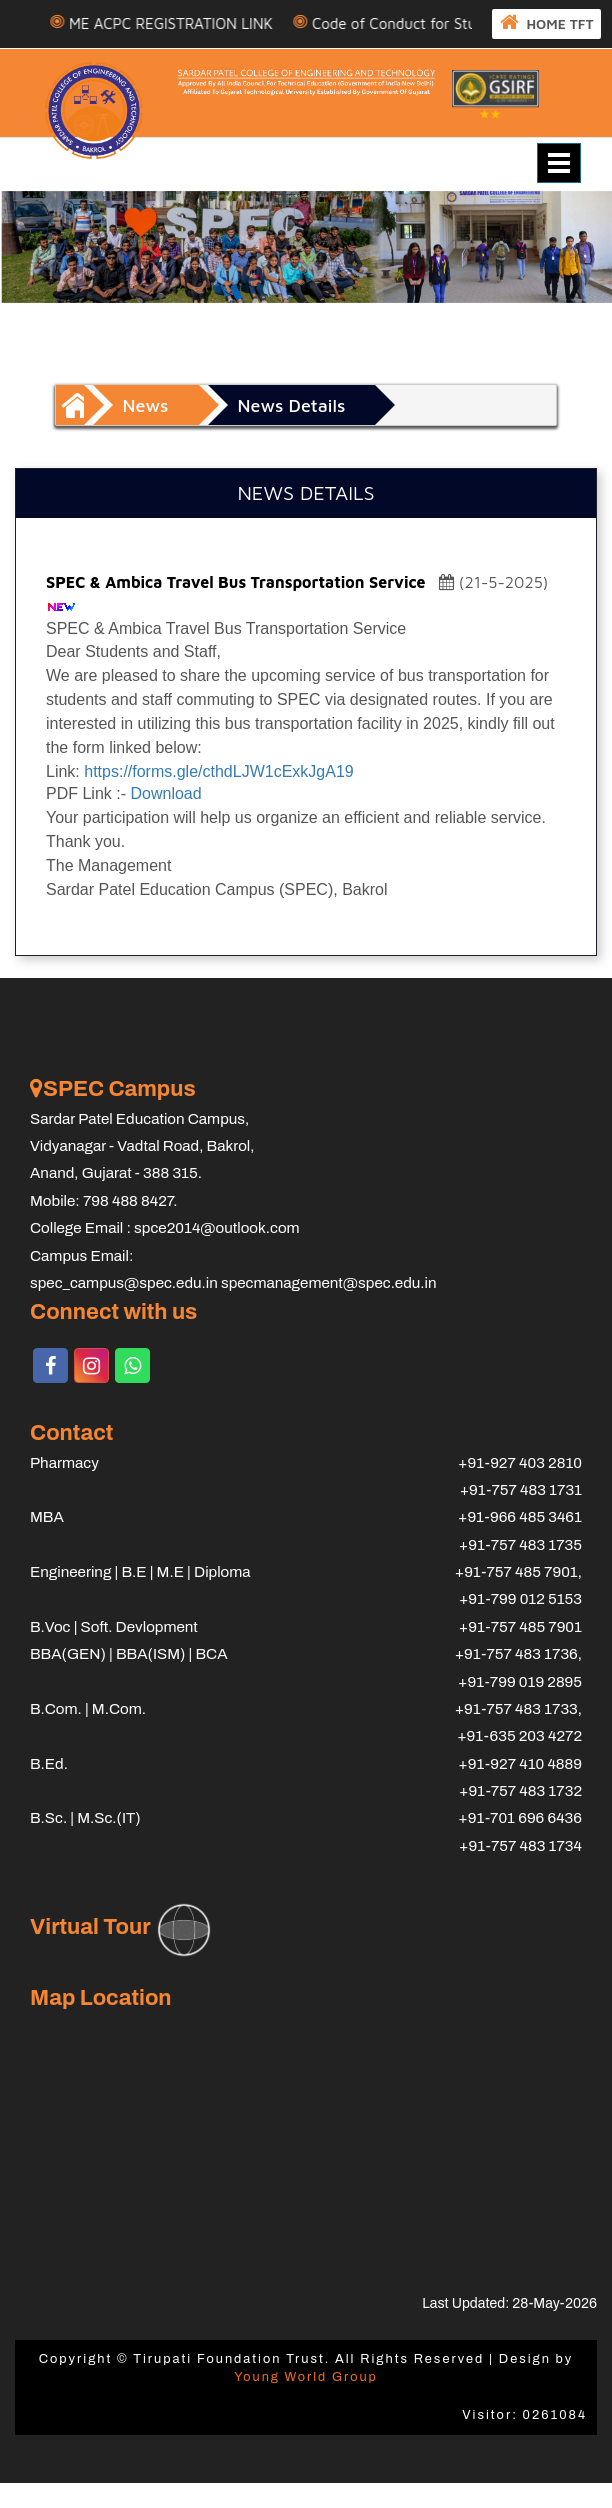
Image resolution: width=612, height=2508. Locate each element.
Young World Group (306, 2402)
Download (165, 819)
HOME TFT (108, 49)
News (146, 430)
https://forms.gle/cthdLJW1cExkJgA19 (218, 796)
